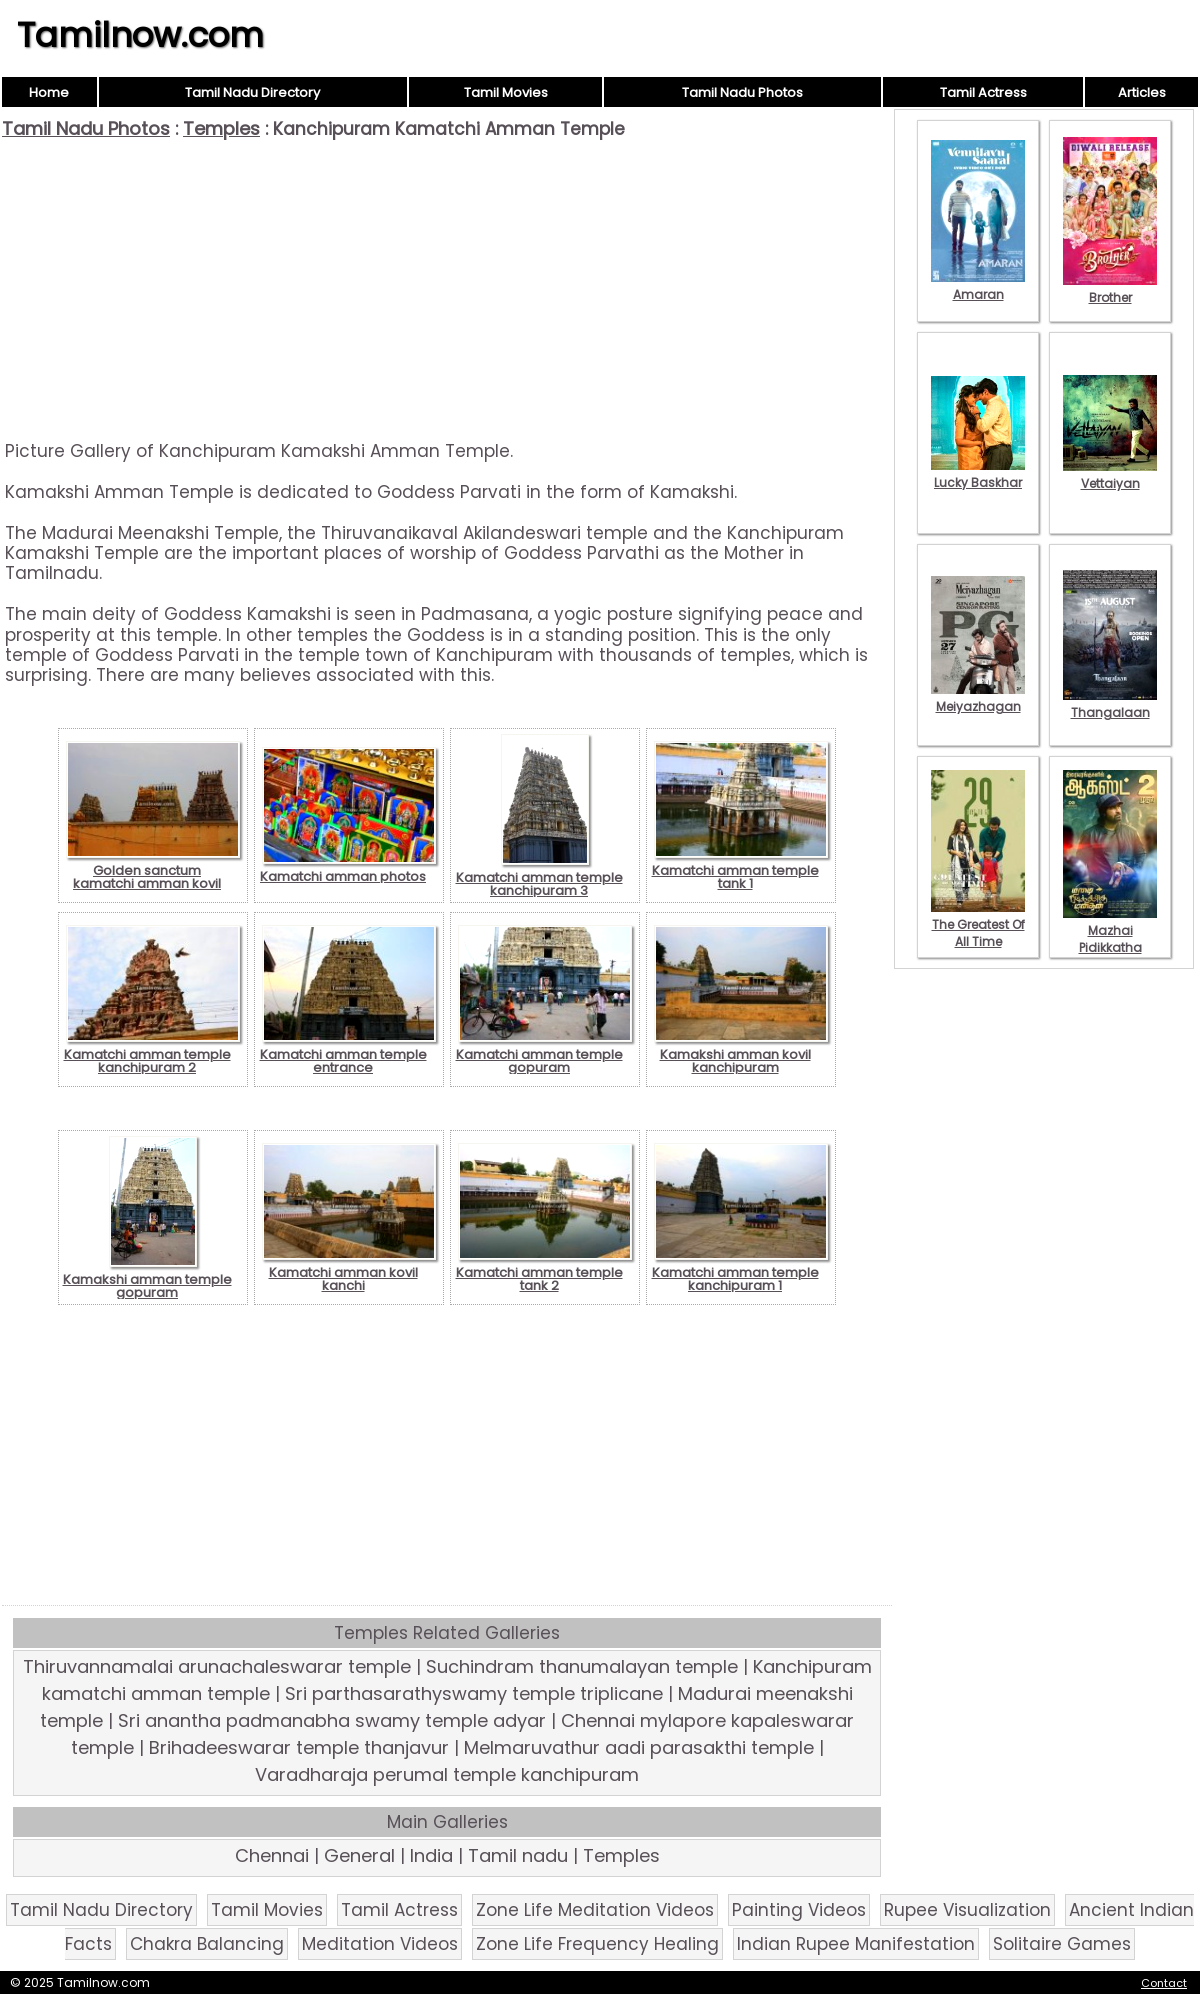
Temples (221, 128)
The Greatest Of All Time (978, 924)
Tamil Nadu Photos (742, 92)
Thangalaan (1110, 704)
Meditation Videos (380, 1944)
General (359, 1855)
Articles (1142, 92)
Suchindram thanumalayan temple (582, 1666)
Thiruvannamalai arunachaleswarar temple (217, 1666)
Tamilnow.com (140, 35)
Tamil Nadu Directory (252, 92)
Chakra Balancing (207, 1944)
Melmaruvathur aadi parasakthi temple (639, 1747)
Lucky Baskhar (978, 474)
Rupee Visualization (967, 1910)
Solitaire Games (1062, 1944)
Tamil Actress (983, 92)
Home (49, 92)
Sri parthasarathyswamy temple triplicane (474, 1693)
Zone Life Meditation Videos (595, 1910)
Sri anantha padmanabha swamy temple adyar (332, 1720)
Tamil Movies (506, 92)
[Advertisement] (447, 290)
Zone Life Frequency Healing (597, 1944)
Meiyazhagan (978, 698)
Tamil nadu (518, 1855)
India (431, 1855)
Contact (1164, 1983)
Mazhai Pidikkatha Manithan (1110, 939)
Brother (1110, 289)
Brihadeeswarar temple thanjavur (299, 1747)
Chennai (272, 1855)
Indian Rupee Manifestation (856, 1944)
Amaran (978, 286)
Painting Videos (799, 1910)
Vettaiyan (1110, 475)
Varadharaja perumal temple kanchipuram (447, 1774)
